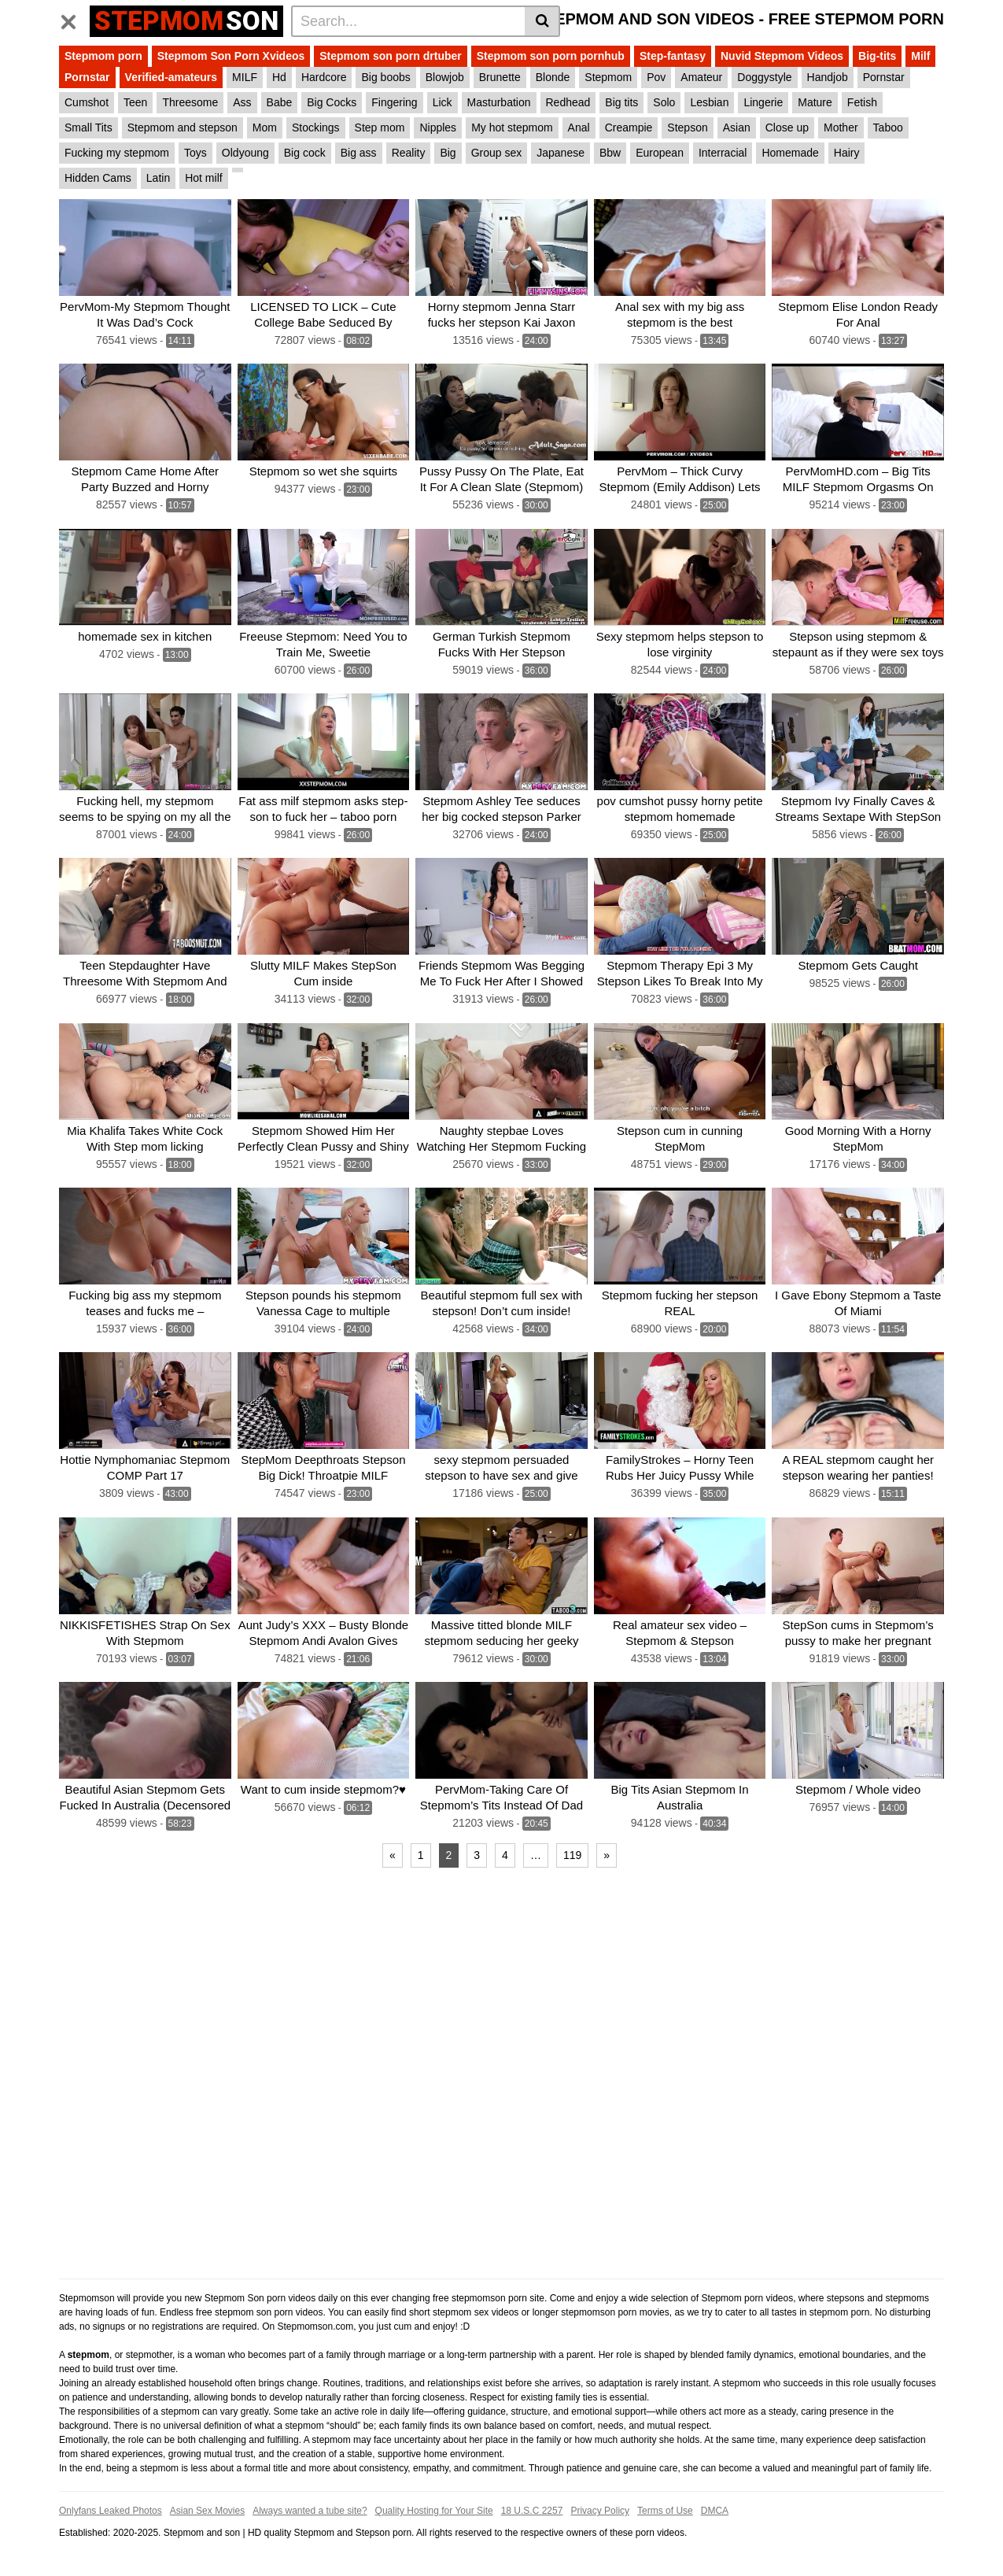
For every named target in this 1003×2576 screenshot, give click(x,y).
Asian (736, 127)
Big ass (359, 152)
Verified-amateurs (171, 77)
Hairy (847, 152)
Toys (195, 152)
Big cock (305, 152)
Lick (442, 102)
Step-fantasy (673, 56)
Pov (656, 77)
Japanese (560, 152)
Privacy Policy (599, 2510)
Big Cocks (331, 102)
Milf (920, 56)
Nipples (437, 127)
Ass (242, 102)
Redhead (568, 102)
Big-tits (877, 56)
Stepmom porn (103, 56)
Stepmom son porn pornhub (551, 56)
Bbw (610, 152)
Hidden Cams (98, 178)
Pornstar (87, 77)
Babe (280, 102)
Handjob (827, 77)
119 (572, 1855)
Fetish (862, 102)
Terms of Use (665, 2510)
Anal (579, 127)
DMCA (714, 2510)
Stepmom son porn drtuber (390, 56)
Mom (265, 127)
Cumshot (87, 102)
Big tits (621, 102)
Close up (787, 127)
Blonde (553, 77)
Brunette (500, 77)
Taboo (888, 127)
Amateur (701, 77)
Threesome (190, 102)
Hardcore (324, 77)
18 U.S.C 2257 (532, 2510)
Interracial (723, 152)
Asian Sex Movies (207, 2510)
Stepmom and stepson (182, 127)
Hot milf (203, 178)
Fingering (394, 102)
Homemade (789, 152)
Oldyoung (245, 152)
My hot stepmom (511, 127)
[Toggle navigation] (74, 19)
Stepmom (608, 77)
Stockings (316, 127)
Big (447, 152)
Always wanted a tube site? (310, 2510)
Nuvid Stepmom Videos (782, 56)
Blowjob (445, 77)
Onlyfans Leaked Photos (110, 2510)
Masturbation (499, 102)
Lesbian (709, 102)
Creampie (629, 127)
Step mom (380, 127)
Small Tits (88, 127)
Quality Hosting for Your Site (434, 2510)
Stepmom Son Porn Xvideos (230, 56)
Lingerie (763, 102)
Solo (664, 102)
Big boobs (385, 77)
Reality (409, 152)
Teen (135, 102)
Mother (841, 127)
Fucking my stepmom (117, 152)
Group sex (496, 152)
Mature (815, 102)
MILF (244, 77)
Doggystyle (764, 77)
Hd (279, 77)
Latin (158, 178)
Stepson (687, 127)
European (660, 152)
